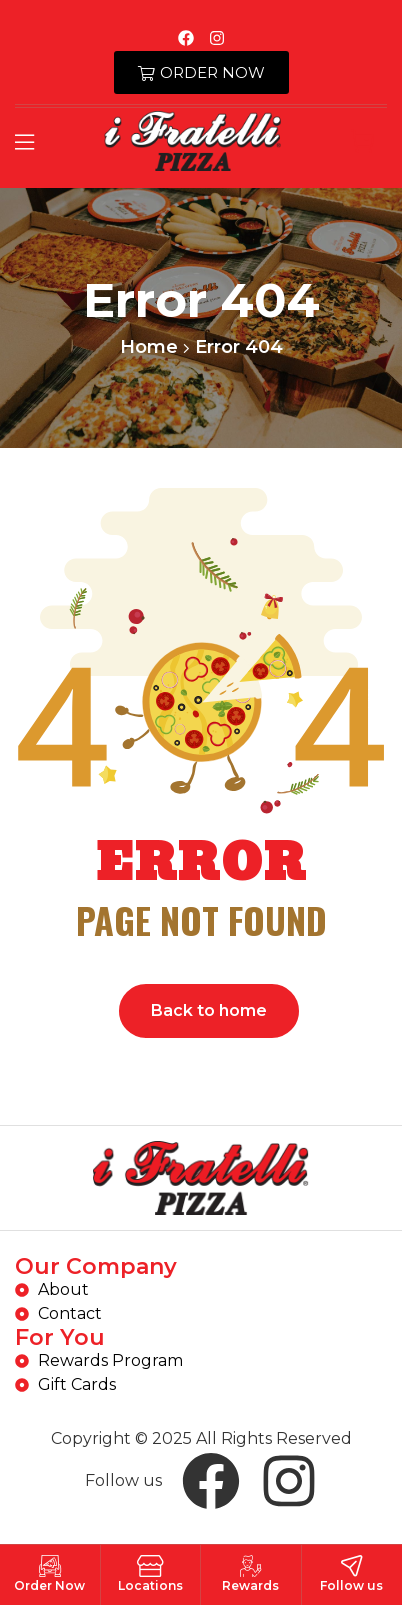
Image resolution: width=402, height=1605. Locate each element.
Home (149, 347)
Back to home (209, 1010)
